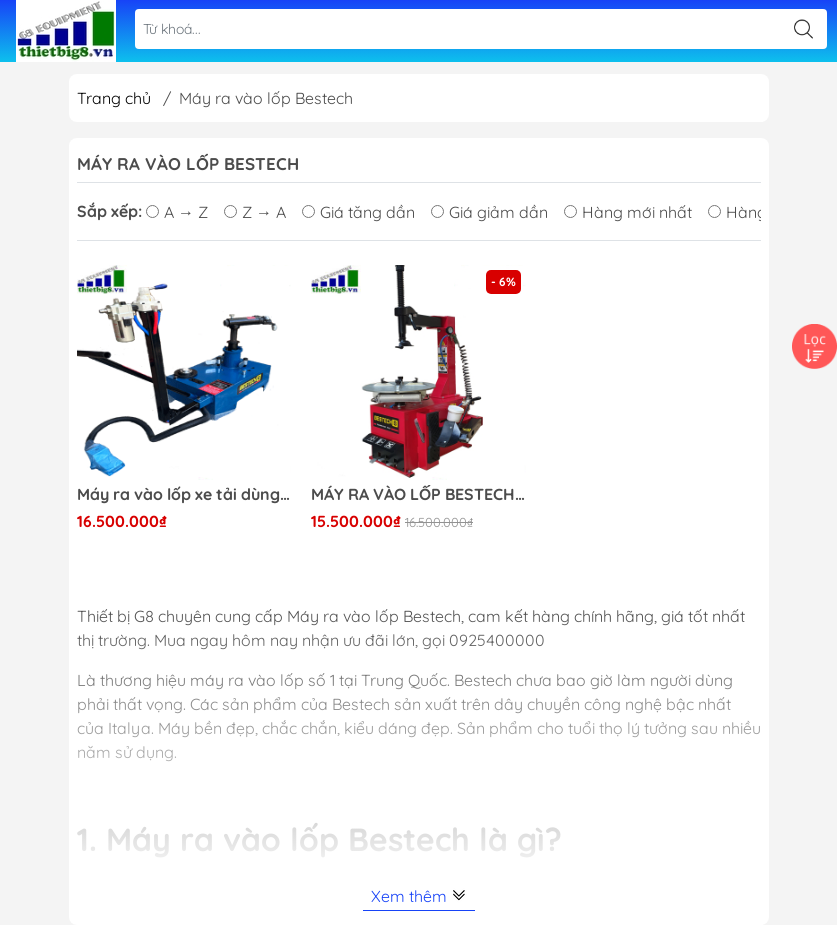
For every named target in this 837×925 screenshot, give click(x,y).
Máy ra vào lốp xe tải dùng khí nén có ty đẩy (184, 494)
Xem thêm (419, 896)
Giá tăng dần (358, 212)
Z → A (255, 212)
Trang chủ (114, 98)
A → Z (177, 212)
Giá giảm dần (489, 212)
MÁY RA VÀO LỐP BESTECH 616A (418, 494)
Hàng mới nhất (628, 212)
